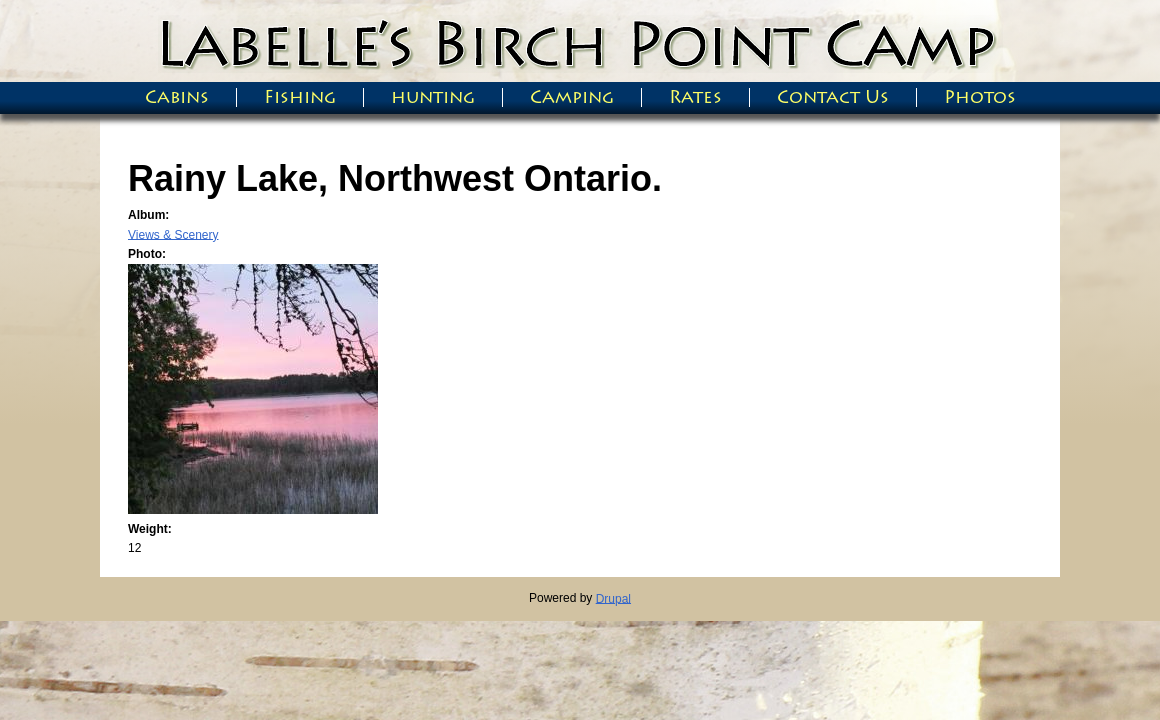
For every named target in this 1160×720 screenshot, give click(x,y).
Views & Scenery (173, 234)
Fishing (300, 97)
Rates (695, 97)
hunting (433, 97)
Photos (980, 97)
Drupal (613, 598)
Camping (572, 97)
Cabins (177, 97)
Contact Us (833, 97)
